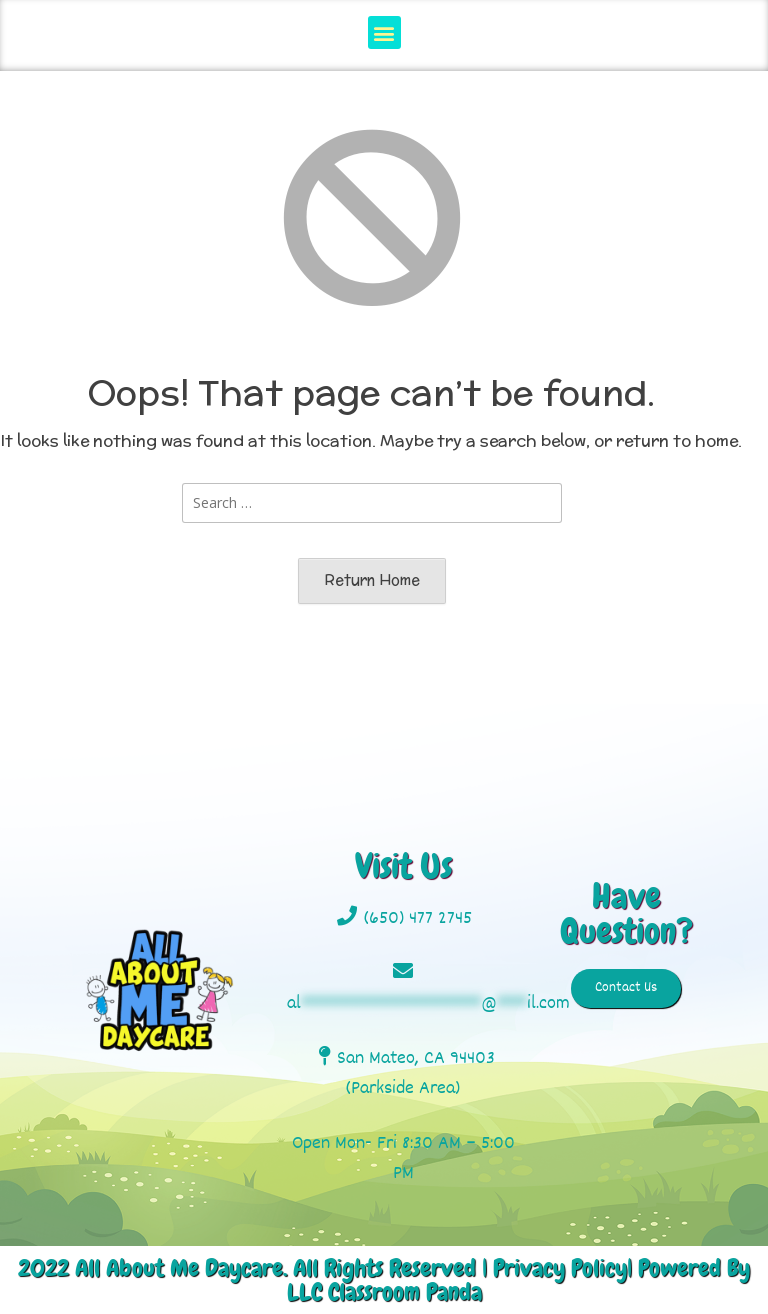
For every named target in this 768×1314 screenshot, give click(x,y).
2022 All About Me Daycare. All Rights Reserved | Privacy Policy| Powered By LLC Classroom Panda (384, 1279)
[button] (384, 32)
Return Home (372, 579)
